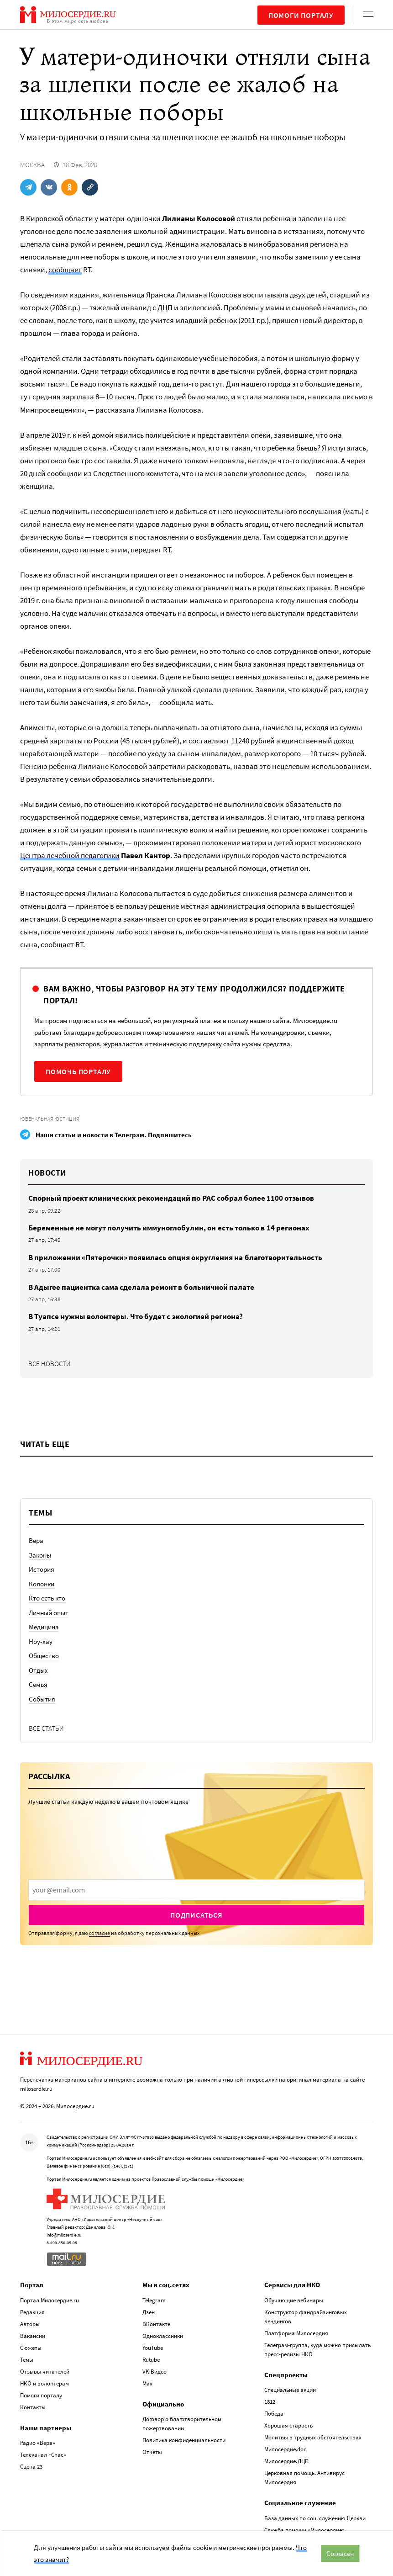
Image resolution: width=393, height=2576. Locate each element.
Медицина (44, 1626)
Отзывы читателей (44, 2371)
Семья (38, 1684)
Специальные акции (290, 2390)
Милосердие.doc (285, 2449)
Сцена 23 (31, 2466)
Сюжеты (31, 2348)
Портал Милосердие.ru (49, 2300)
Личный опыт (48, 1612)
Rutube (151, 2360)
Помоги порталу (301, 15)
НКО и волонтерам (44, 2383)
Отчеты (152, 2452)
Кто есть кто (47, 1598)
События (42, 1699)
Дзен (148, 2312)
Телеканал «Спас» (43, 2455)
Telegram (154, 2300)
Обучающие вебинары (293, 2300)
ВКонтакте (156, 2324)
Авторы (30, 2324)
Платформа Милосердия (296, 2333)
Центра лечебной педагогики (70, 855)
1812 (269, 2402)
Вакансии (32, 2336)
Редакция (32, 2312)
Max (147, 2383)
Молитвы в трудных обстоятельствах (313, 2437)
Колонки (41, 1584)
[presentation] (196, 1889)
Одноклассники (162, 2336)
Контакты (33, 2407)
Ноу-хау (40, 1641)
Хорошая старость (288, 2425)
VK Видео (154, 2371)
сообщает (65, 270)
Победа (273, 2413)
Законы (40, 1555)
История (41, 1569)
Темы (26, 2360)
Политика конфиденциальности (183, 2440)
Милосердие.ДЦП (286, 2461)
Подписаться (196, 1914)
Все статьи (46, 1728)
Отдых (38, 1670)
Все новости (49, 1363)
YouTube (152, 2348)
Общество (44, 1655)
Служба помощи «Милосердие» (304, 2530)
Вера (36, 1540)
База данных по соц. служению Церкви (315, 2518)
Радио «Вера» (37, 2443)
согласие (99, 1932)
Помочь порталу (78, 1071)
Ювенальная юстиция (49, 1118)
